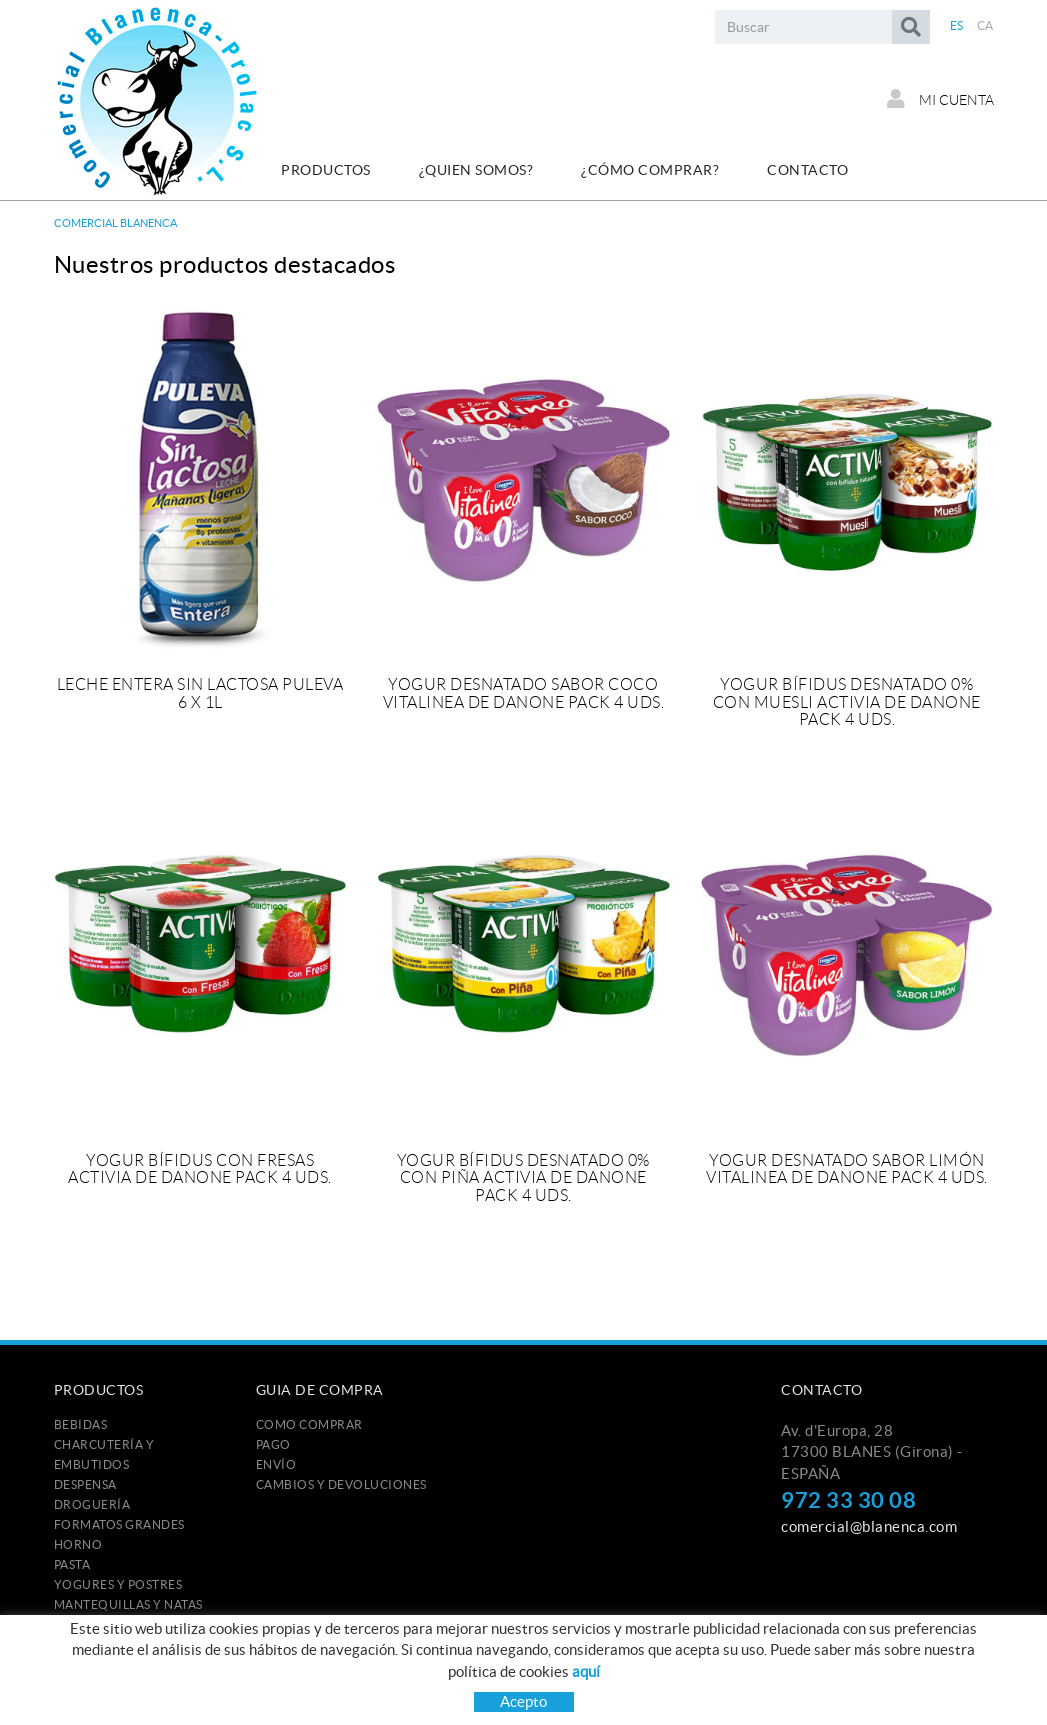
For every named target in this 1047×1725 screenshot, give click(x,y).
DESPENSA (85, 1484)
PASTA (72, 1564)
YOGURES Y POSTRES (118, 1584)
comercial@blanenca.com (869, 1526)
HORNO (78, 1544)
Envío (276, 1464)
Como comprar (309, 1424)
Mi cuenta (940, 99)
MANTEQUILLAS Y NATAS (128, 1604)
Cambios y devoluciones (341, 1484)
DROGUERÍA (92, 1504)
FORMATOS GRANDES (119, 1524)
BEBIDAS (81, 1424)
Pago (273, 1444)
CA (985, 25)
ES (957, 25)
